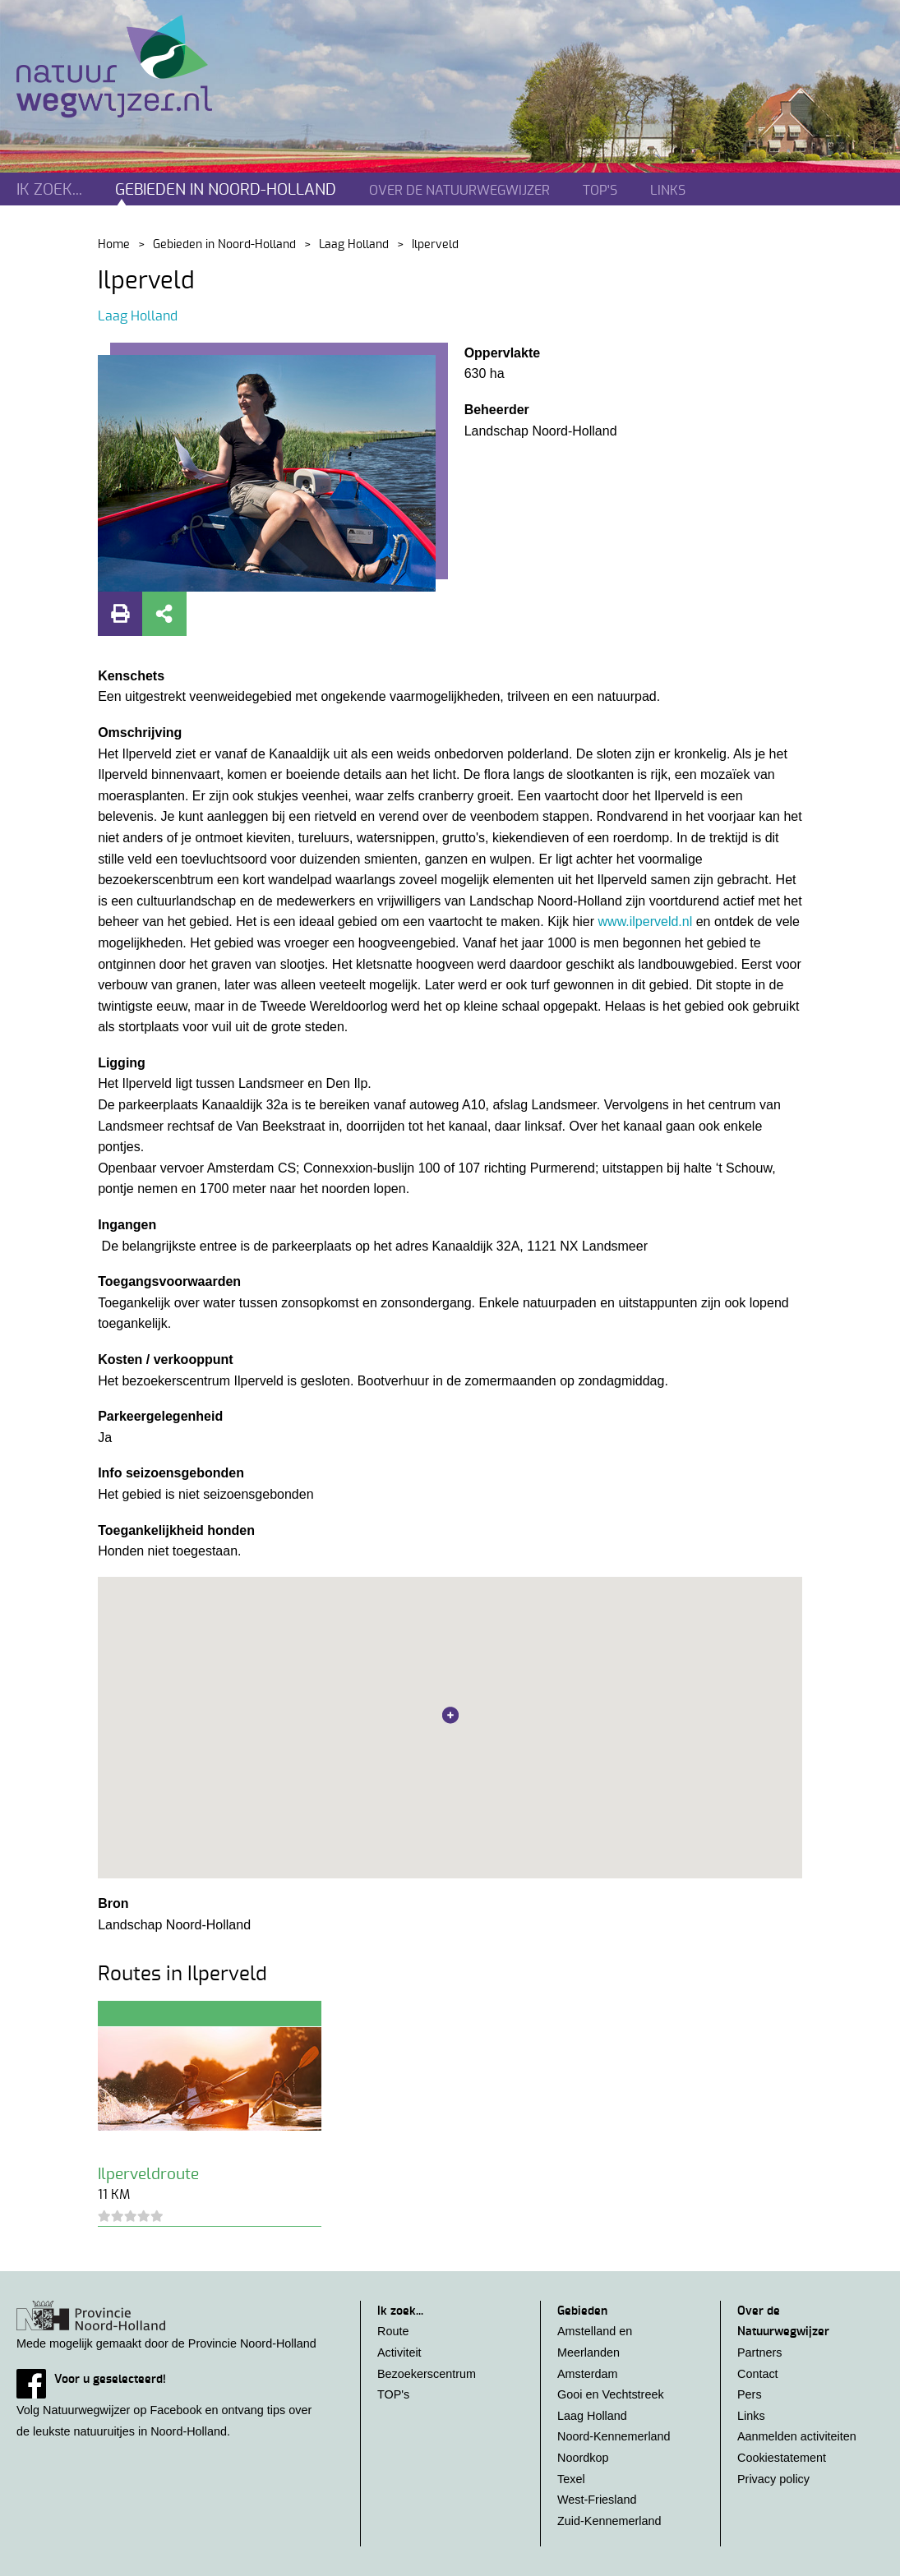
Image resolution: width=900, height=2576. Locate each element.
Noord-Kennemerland (614, 2436)
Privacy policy (773, 2479)
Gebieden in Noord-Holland (224, 245)
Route (392, 2331)
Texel (571, 2479)
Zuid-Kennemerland (609, 2521)
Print (120, 614)
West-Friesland (597, 2499)
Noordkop (582, 2457)
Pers (749, 2394)
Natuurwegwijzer (129, 66)
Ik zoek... (49, 190)
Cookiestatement (781, 2457)
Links (667, 190)
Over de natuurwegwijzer (459, 190)
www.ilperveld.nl (645, 922)
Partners (759, 2352)
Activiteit (399, 2352)
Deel (164, 614)
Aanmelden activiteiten (796, 2436)
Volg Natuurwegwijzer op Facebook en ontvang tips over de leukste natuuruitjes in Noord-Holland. (171, 2403)
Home (114, 245)
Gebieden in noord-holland (225, 190)
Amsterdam (587, 2373)
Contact (757, 2373)
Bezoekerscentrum (426, 2373)
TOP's (600, 190)
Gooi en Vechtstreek (610, 2394)
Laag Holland (354, 245)
